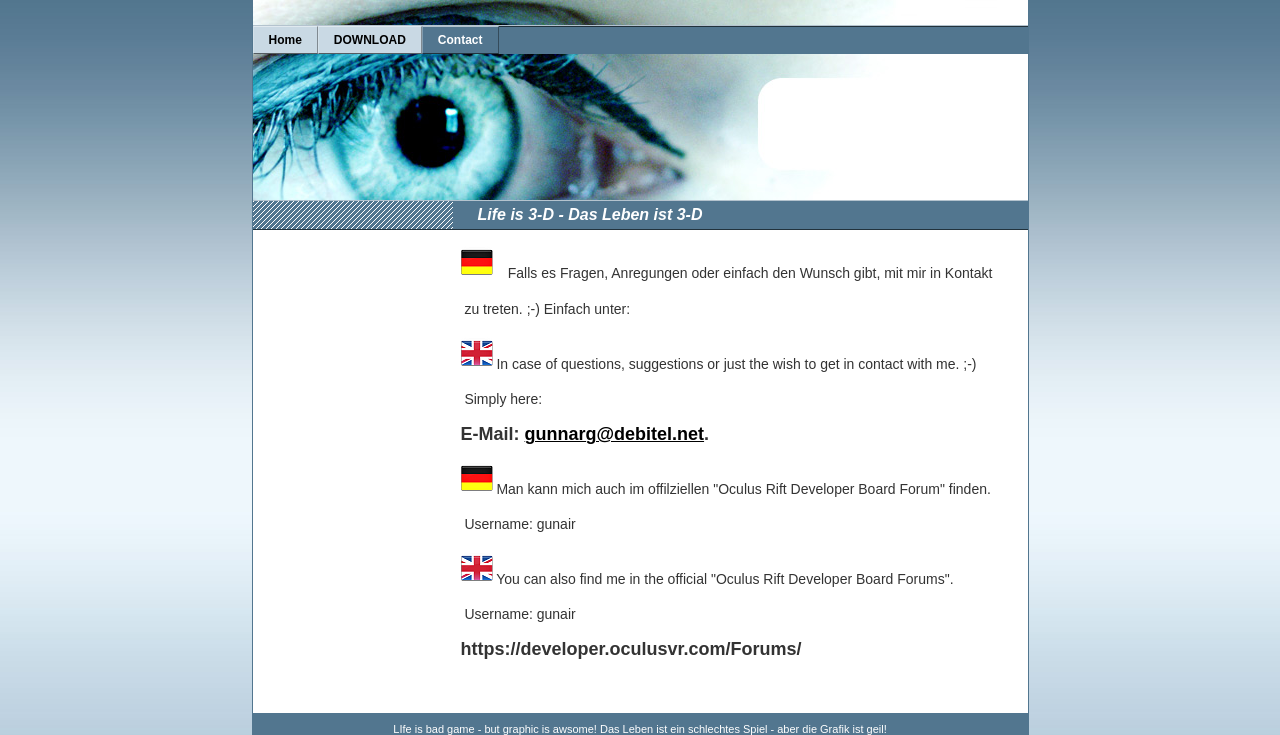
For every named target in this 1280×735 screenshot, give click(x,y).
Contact (460, 40)
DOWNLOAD (370, 40)
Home (285, 40)
